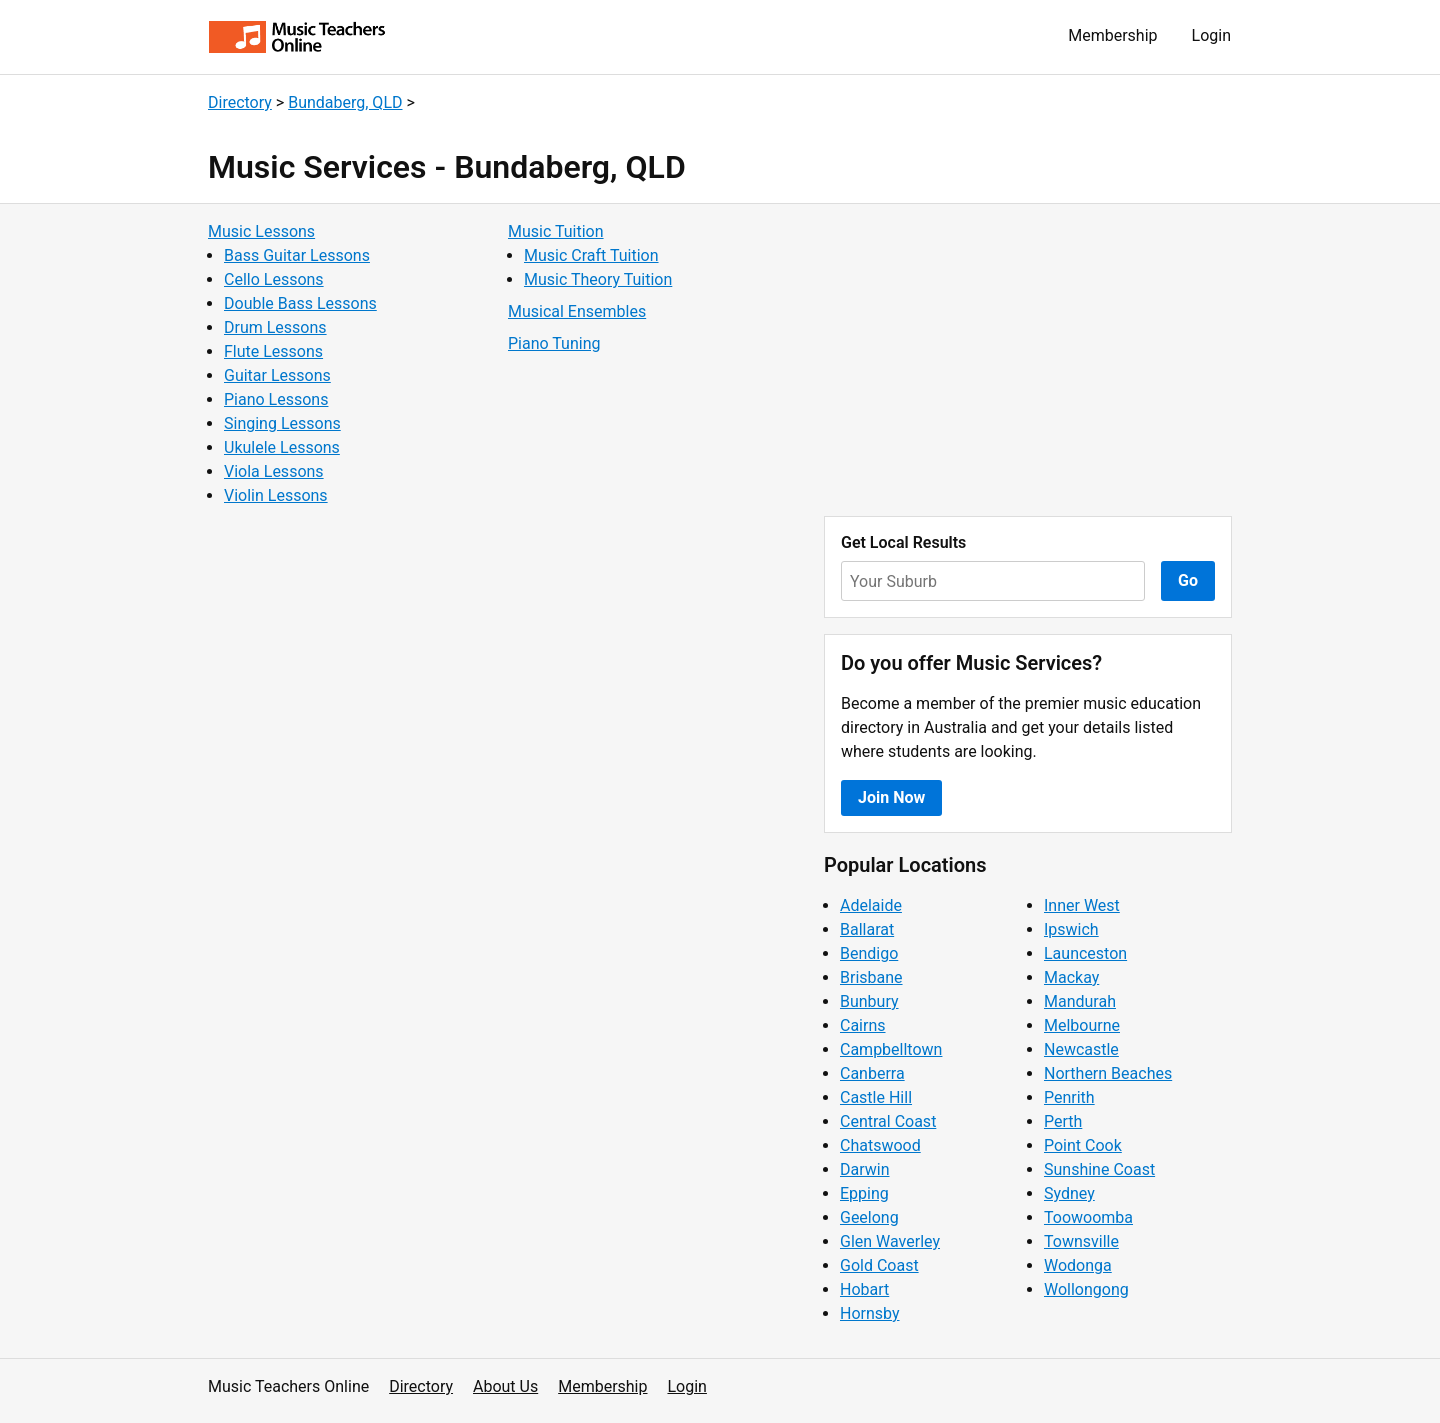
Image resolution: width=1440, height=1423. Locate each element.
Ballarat (867, 929)
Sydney (1069, 1193)
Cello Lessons (274, 279)
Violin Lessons (276, 495)
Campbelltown (891, 1049)
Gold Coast (879, 1265)
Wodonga (1078, 1265)
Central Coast (888, 1121)
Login (1211, 35)
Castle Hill (876, 1097)
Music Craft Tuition (591, 255)
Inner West (1082, 905)
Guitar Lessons (277, 375)
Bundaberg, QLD (345, 102)
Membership (1112, 35)
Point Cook (1083, 1145)
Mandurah (1080, 1001)
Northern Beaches (1108, 1073)
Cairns (863, 1025)
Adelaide (871, 905)
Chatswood (880, 1145)
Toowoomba (1088, 1217)
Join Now (891, 797)
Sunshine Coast (1099, 1169)
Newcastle (1081, 1049)
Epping (864, 1193)
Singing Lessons (282, 423)
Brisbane (871, 977)
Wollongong (1086, 1289)
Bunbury (869, 1001)
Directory (240, 102)
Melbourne (1082, 1025)
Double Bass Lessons (300, 303)
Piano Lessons (276, 399)
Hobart (864, 1289)
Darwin (865, 1169)
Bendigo (869, 953)
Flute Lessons (273, 351)
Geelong (869, 1217)
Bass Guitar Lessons (297, 255)
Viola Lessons (274, 471)
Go (1188, 580)
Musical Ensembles (577, 311)
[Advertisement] (1028, 360)
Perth (1063, 1121)
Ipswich (1071, 929)
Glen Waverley (890, 1241)
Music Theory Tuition (598, 279)
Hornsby (870, 1313)
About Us (505, 1386)
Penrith (1069, 1097)
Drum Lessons (275, 327)
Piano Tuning (554, 343)
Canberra (872, 1073)
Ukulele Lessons (282, 447)
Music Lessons (261, 231)
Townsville (1081, 1241)
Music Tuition (556, 231)
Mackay (1071, 977)
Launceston (1085, 953)
